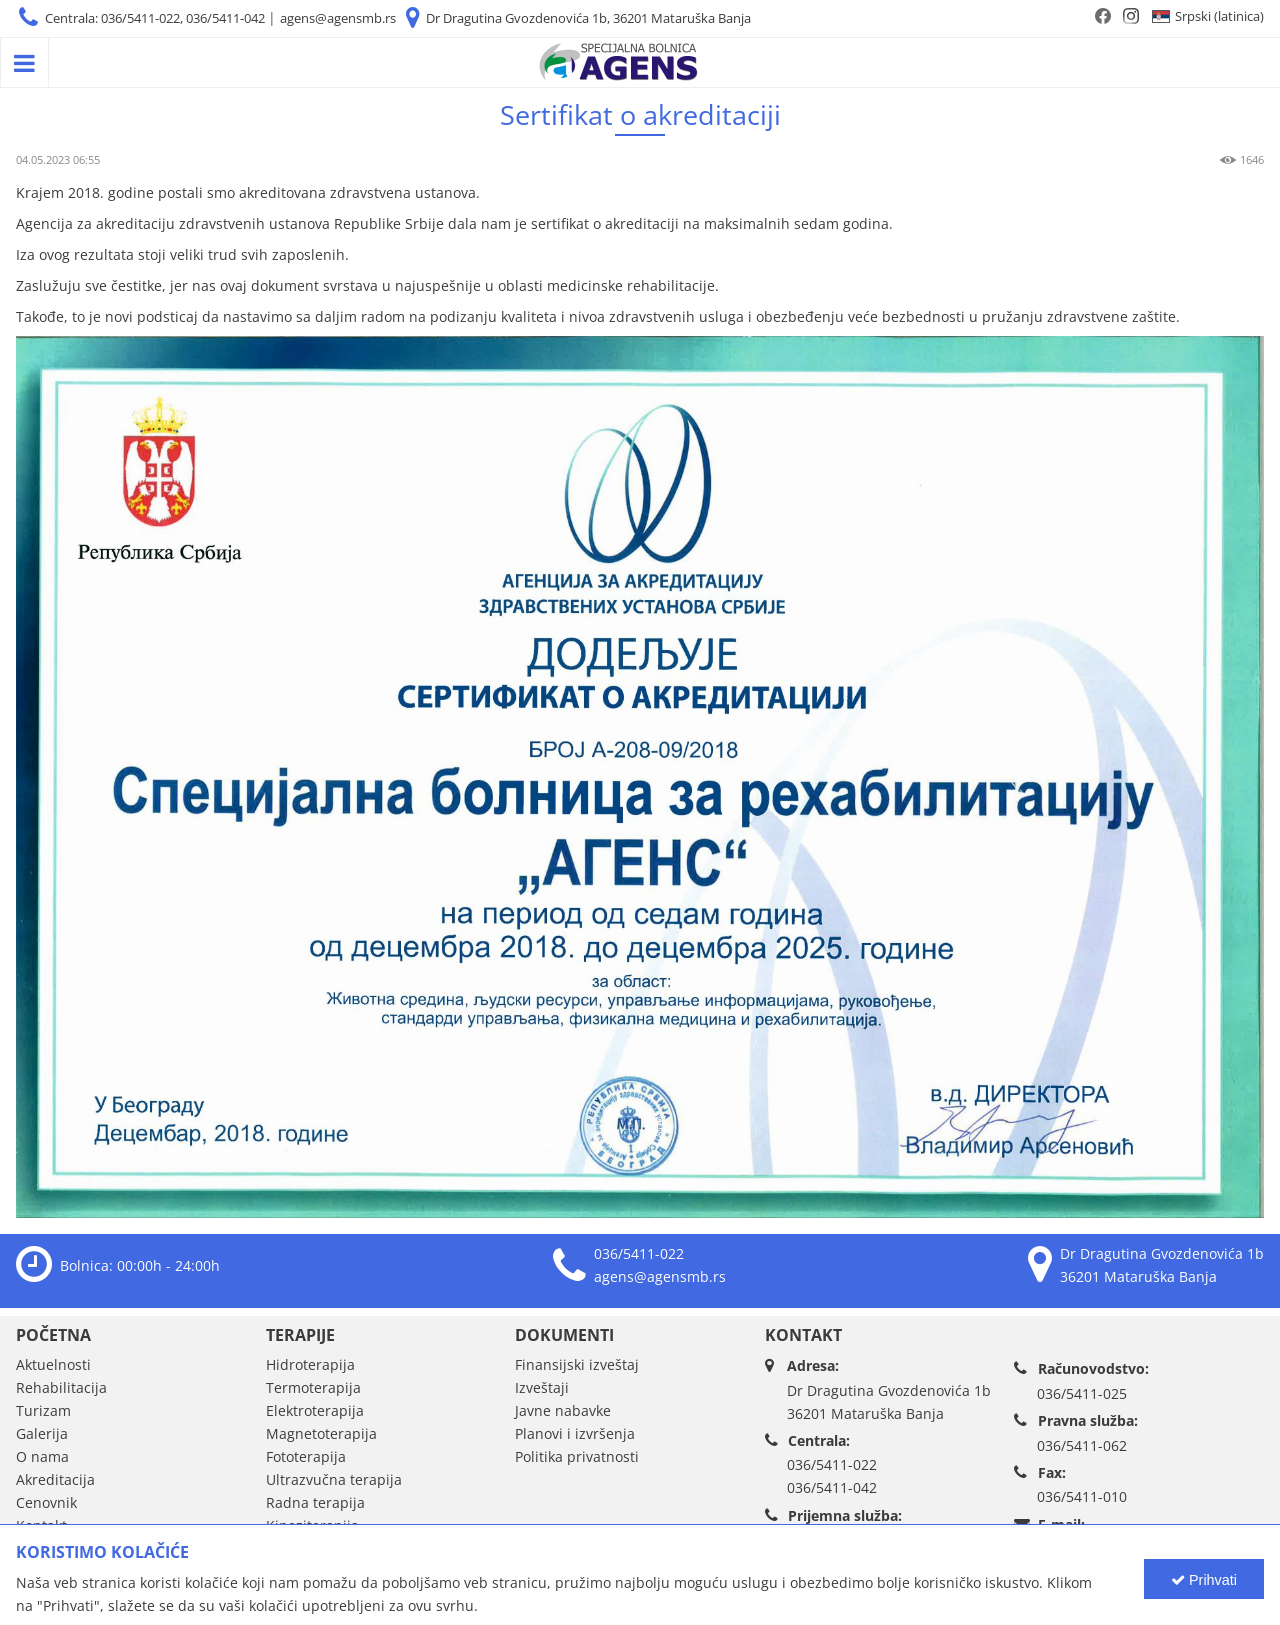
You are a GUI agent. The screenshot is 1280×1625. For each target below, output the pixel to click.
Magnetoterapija (321, 1433)
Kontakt (41, 1525)
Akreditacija (55, 1479)
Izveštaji (542, 1387)
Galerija (42, 1433)
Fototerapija (306, 1456)
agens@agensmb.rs (338, 18)
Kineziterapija (312, 1525)
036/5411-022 (639, 1253)
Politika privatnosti (577, 1456)
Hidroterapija (310, 1364)
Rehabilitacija (61, 1387)
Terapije (300, 1335)
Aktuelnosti (53, 1364)
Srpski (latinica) (1219, 16)
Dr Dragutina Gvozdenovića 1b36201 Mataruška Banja (889, 1402)
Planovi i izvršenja (575, 1433)
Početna (53, 1335)
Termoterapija (313, 1387)
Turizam (43, 1410)
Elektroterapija (315, 1410)
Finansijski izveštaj (577, 1364)
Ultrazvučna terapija (334, 1479)
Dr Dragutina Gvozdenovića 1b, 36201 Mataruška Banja (588, 18)
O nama (42, 1456)
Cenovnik (46, 1502)
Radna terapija (315, 1502)
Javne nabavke (563, 1410)
